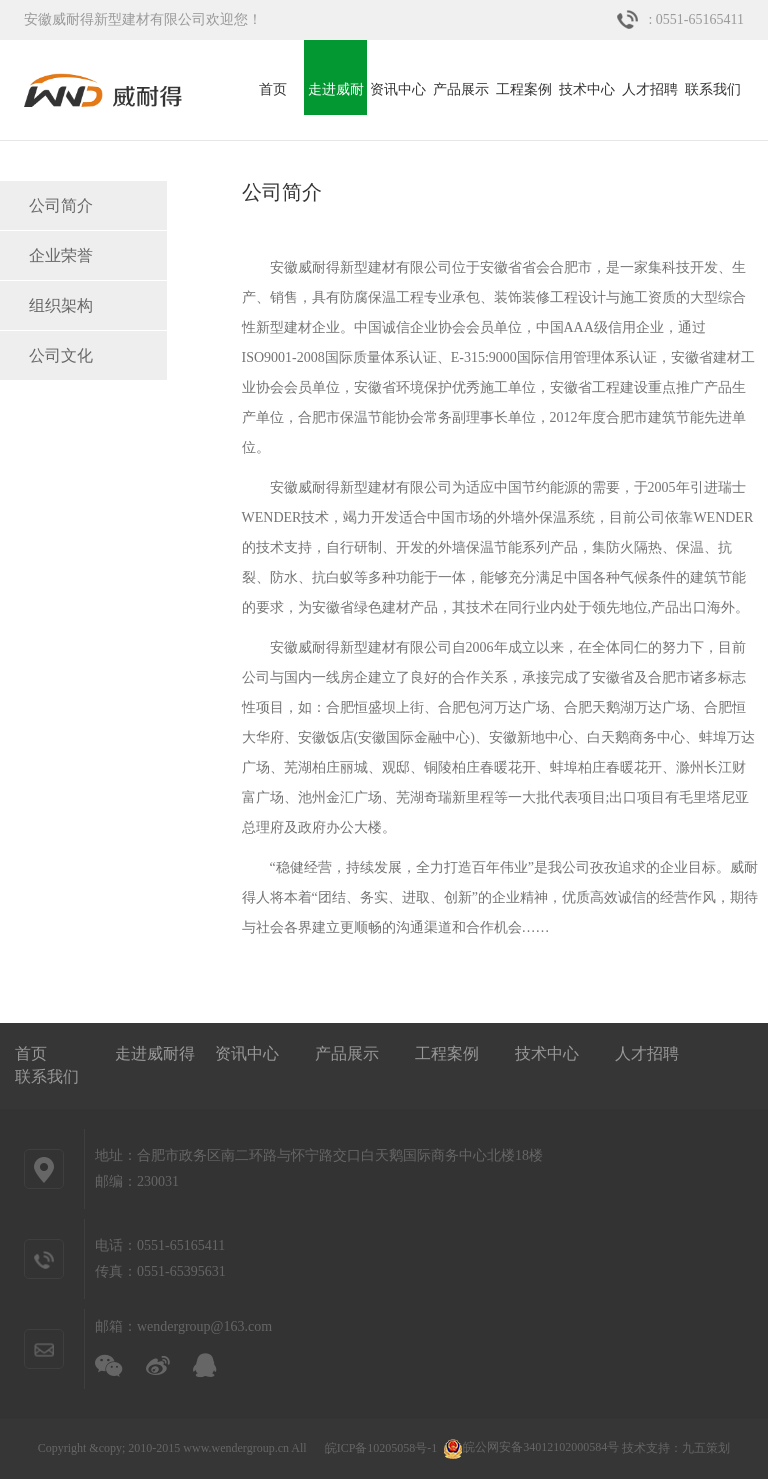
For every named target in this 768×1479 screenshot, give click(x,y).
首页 (273, 89)
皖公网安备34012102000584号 (531, 1447)
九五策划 (706, 1447)
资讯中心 (398, 89)
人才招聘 (650, 89)
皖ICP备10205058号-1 (381, 1447)
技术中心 (587, 89)
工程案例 (524, 89)
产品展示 (461, 89)
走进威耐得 (336, 98)
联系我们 (713, 89)
